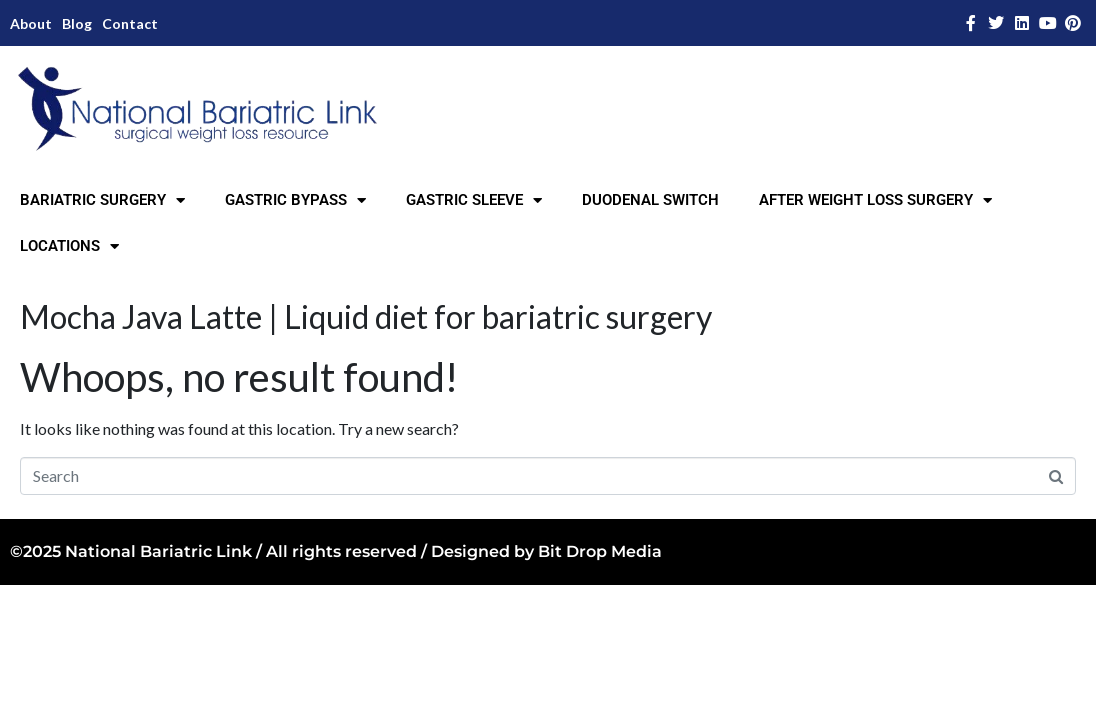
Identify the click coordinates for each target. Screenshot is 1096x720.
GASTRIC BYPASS (295, 200)
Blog (77, 23)
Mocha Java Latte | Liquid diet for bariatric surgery (366, 316)
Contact (130, 23)
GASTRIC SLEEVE (474, 200)
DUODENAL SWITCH (650, 200)
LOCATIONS (69, 246)
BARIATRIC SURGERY (102, 200)
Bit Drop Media (600, 551)
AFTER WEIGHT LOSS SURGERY (875, 200)
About (31, 23)
